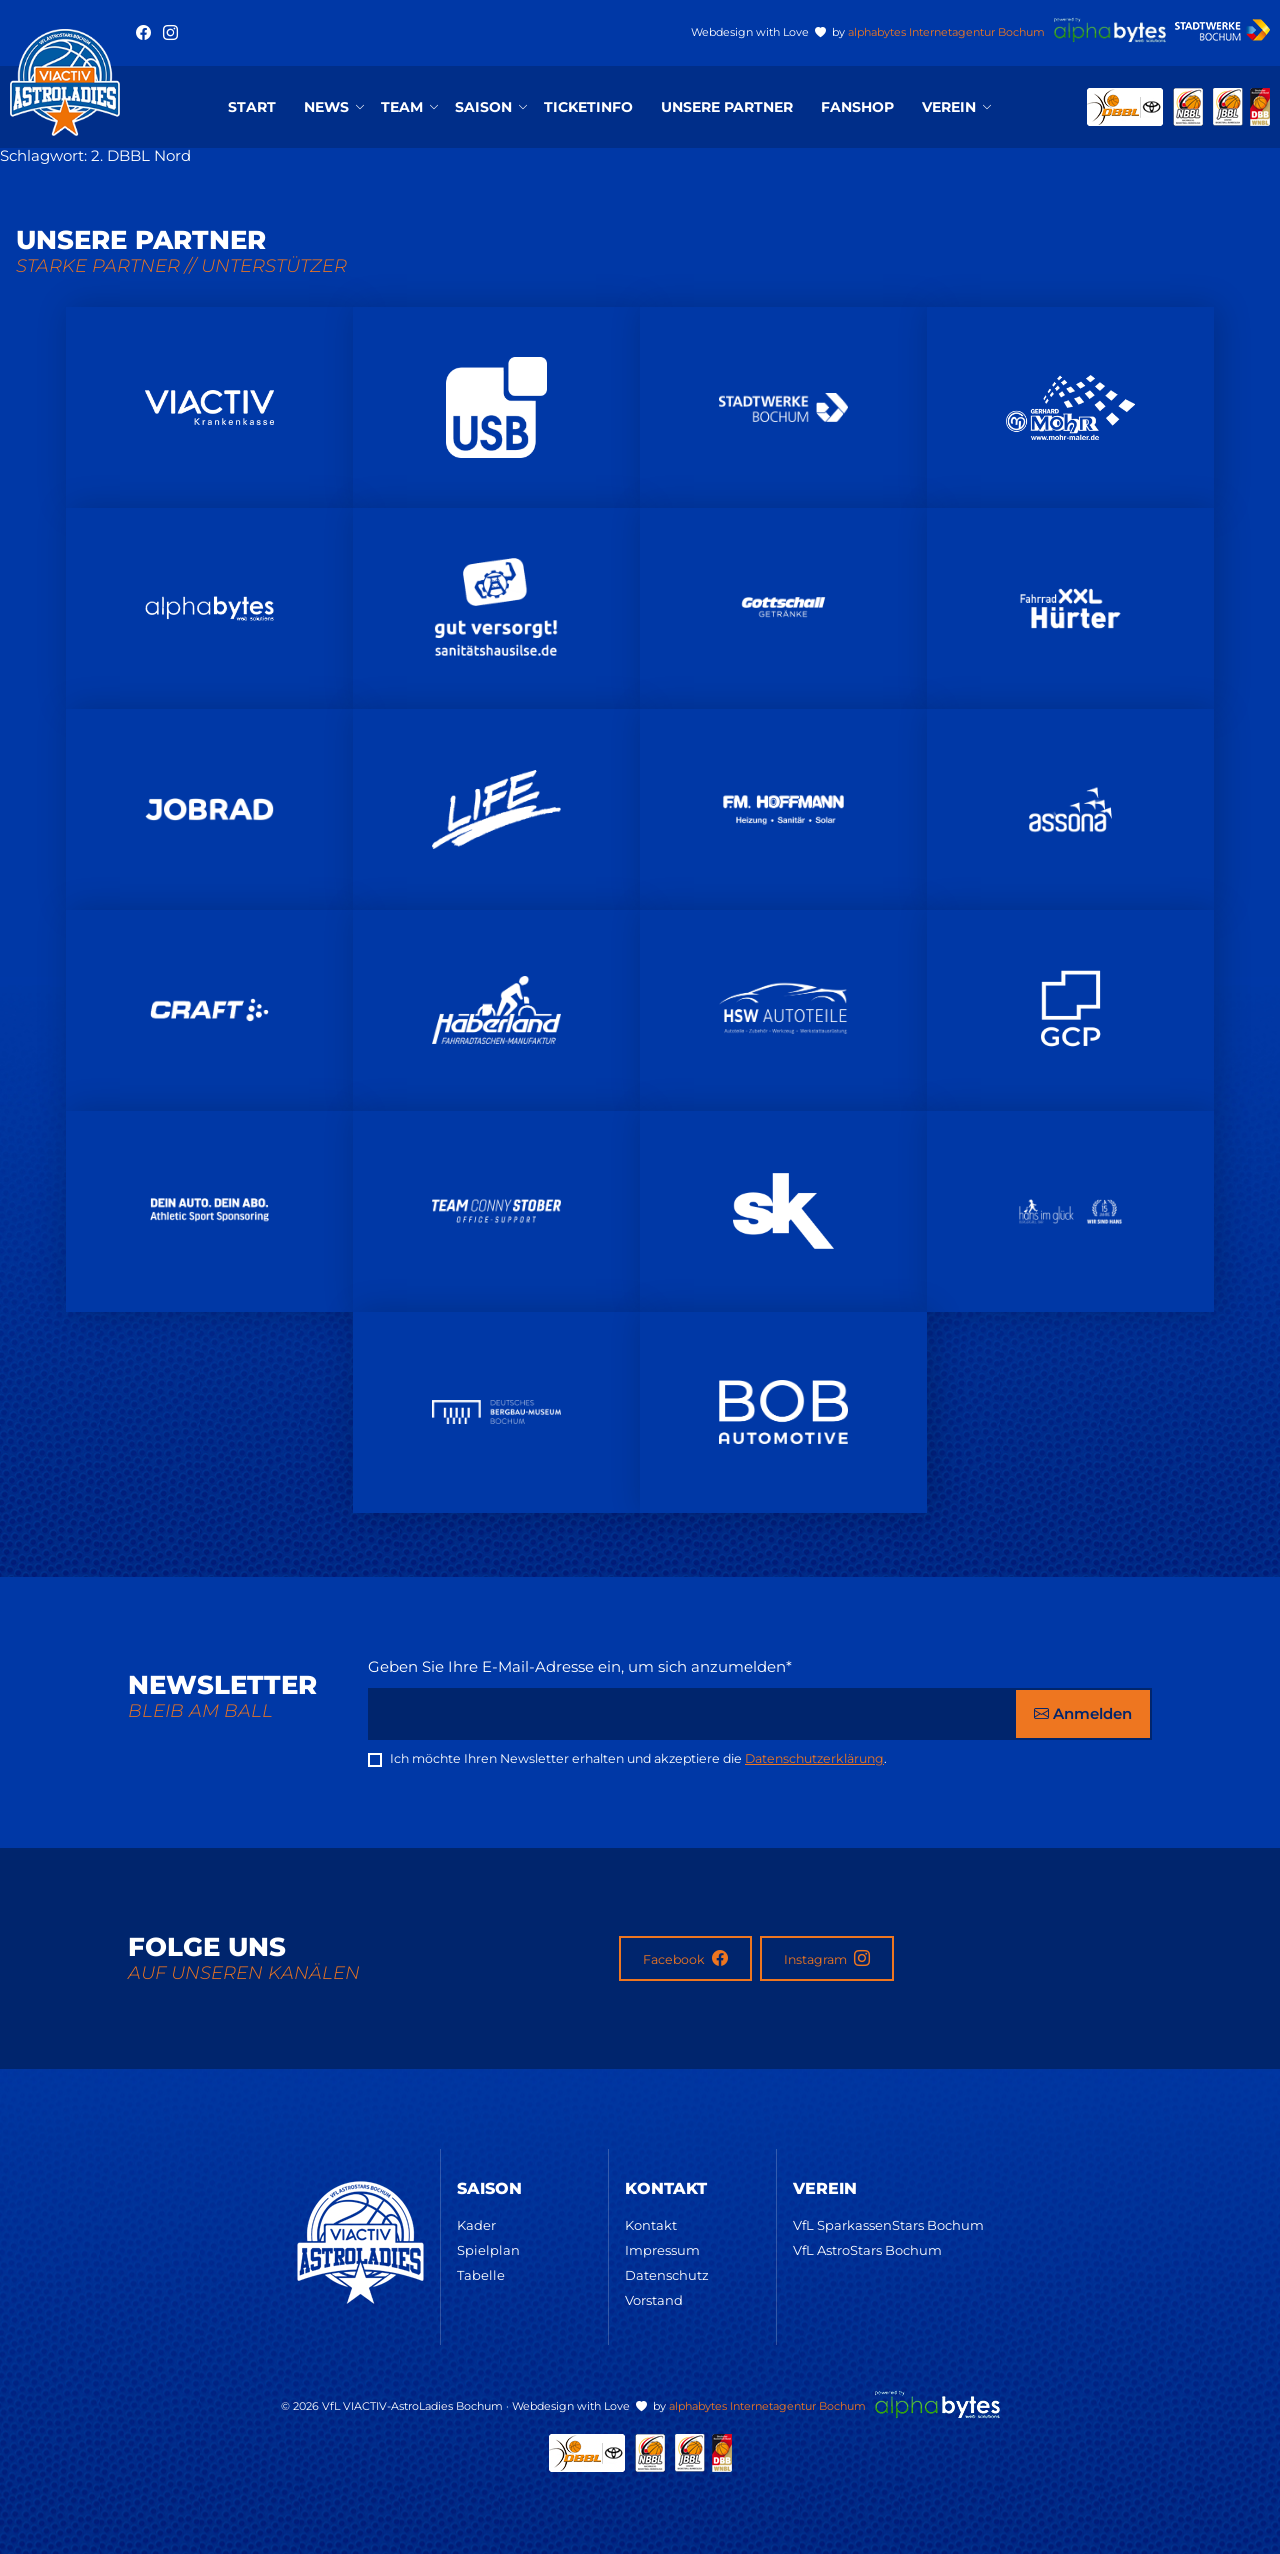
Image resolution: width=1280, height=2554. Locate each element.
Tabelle (481, 2275)
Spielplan (488, 2250)
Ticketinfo (588, 107)
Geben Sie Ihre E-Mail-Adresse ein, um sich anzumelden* (580, 1666)
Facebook (685, 1958)
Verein (949, 107)
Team (402, 107)
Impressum (662, 2250)
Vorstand (654, 2300)
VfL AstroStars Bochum (867, 2250)
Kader (476, 2225)
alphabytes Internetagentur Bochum (946, 32)
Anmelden (1083, 1713)
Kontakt (651, 2225)
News (326, 107)
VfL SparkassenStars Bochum (888, 2225)
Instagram (827, 1958)
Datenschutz (667, 2275)
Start (252, 107)
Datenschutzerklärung (814, 1758)
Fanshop (857, 107)
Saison (483, 107)
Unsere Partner (727, 107)
